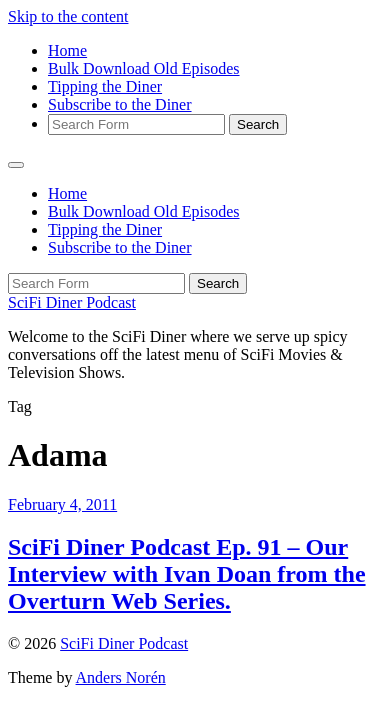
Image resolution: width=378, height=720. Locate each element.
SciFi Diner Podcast (72, 302)
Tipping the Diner (105, 86)
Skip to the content (68, 16)
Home (67, 50)
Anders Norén (121, 677)
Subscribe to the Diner (120, 104)
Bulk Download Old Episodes (144, 68)
